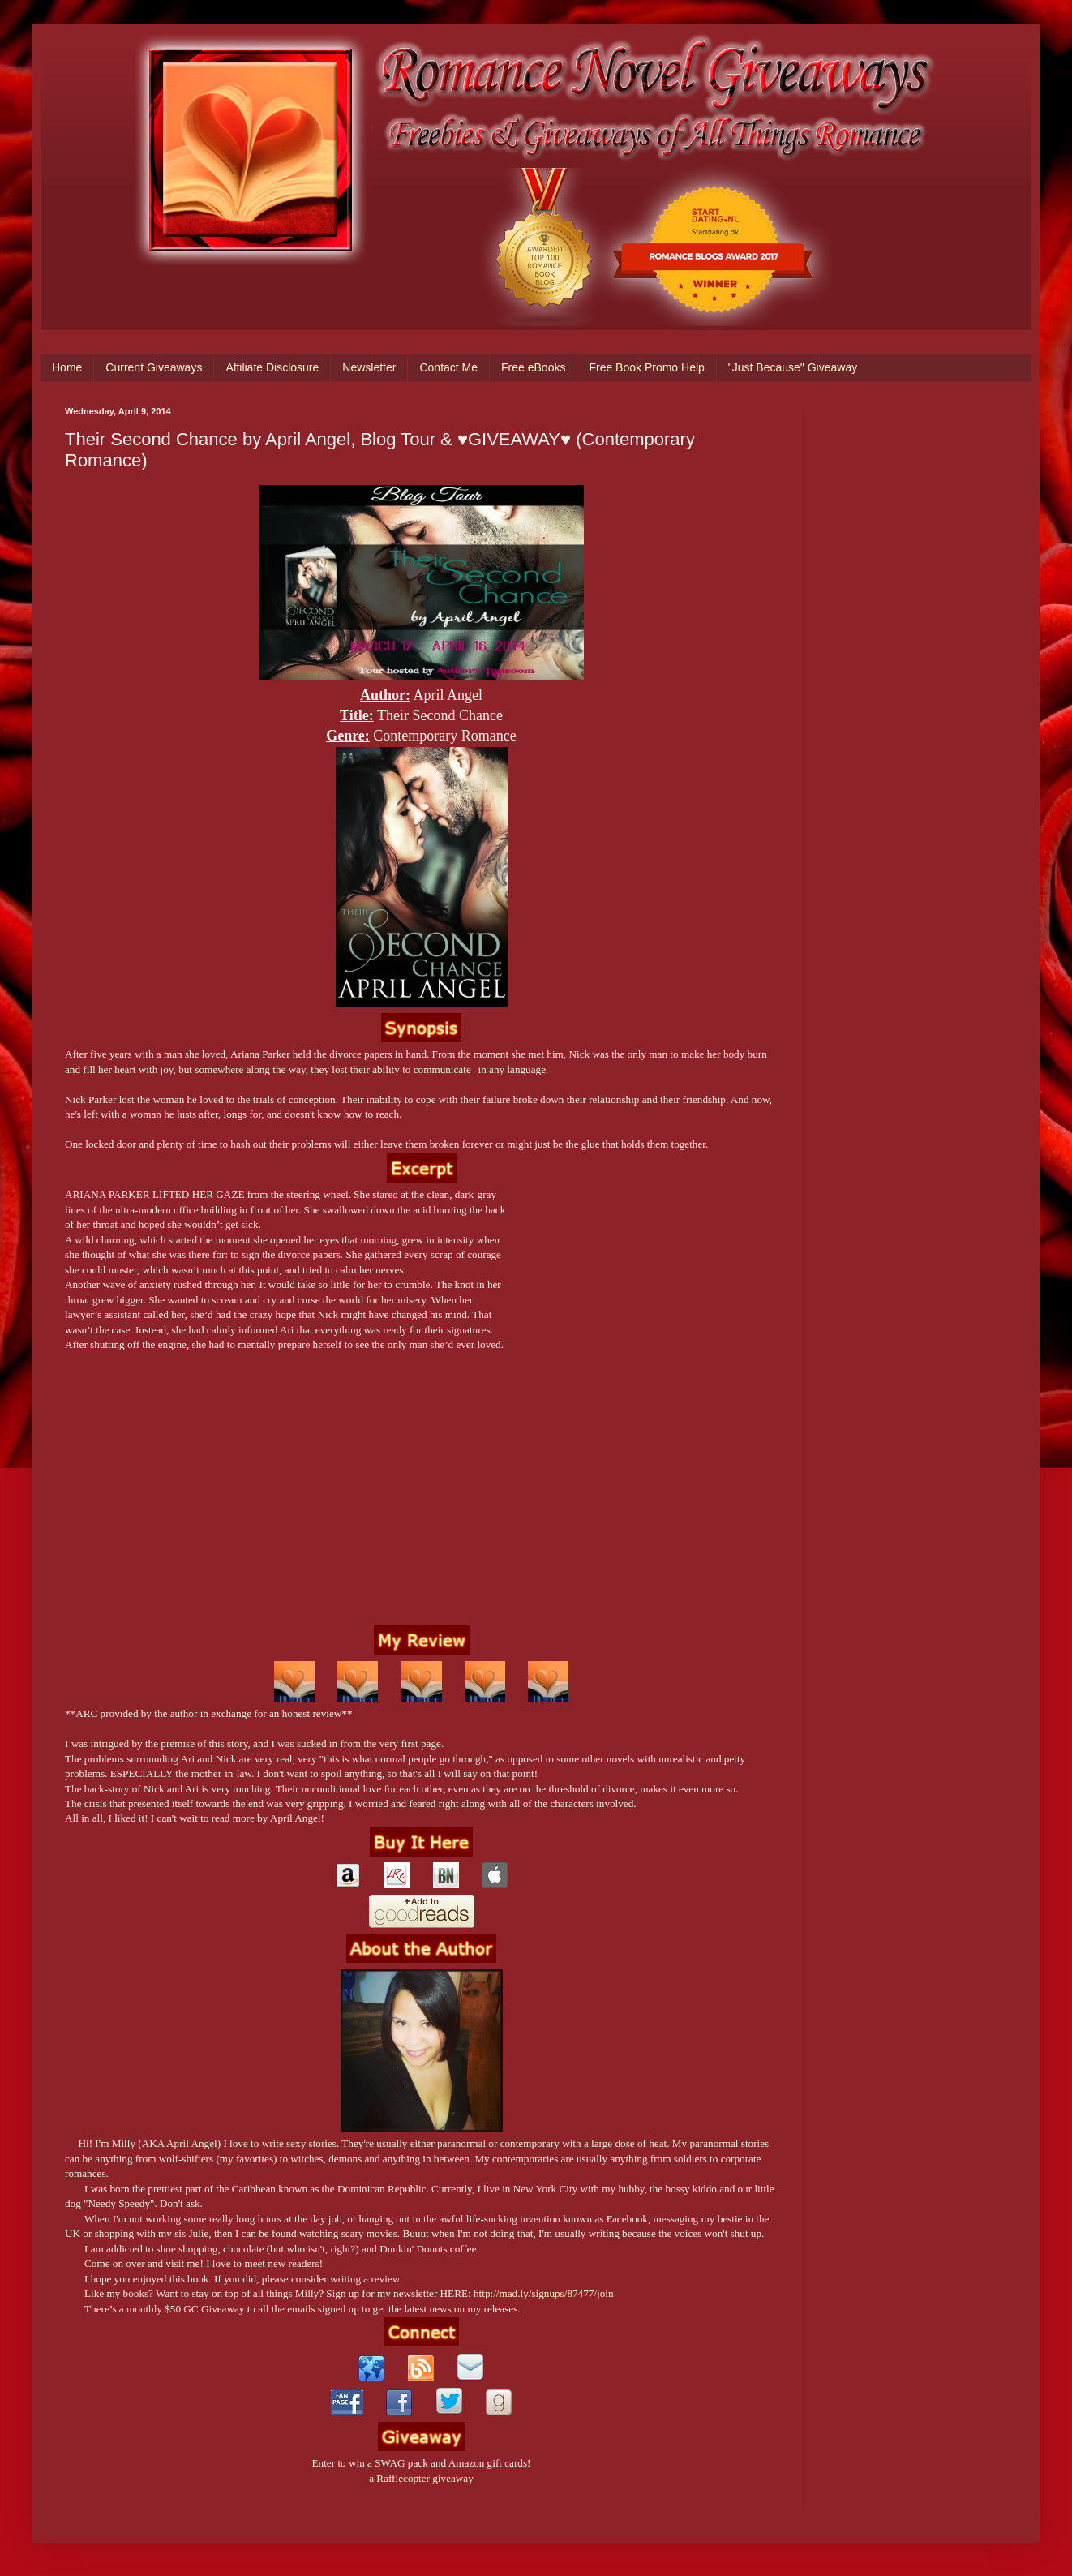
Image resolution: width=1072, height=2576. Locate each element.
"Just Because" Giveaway (792, 367)
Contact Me (448, 367)
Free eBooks (533, 367)
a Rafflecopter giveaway (421, 2478)
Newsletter (369, 367)
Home (67, 367)
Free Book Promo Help (646, 367)
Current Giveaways (153, 367)
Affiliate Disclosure (272, 367)
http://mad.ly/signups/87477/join (544, 2293)
